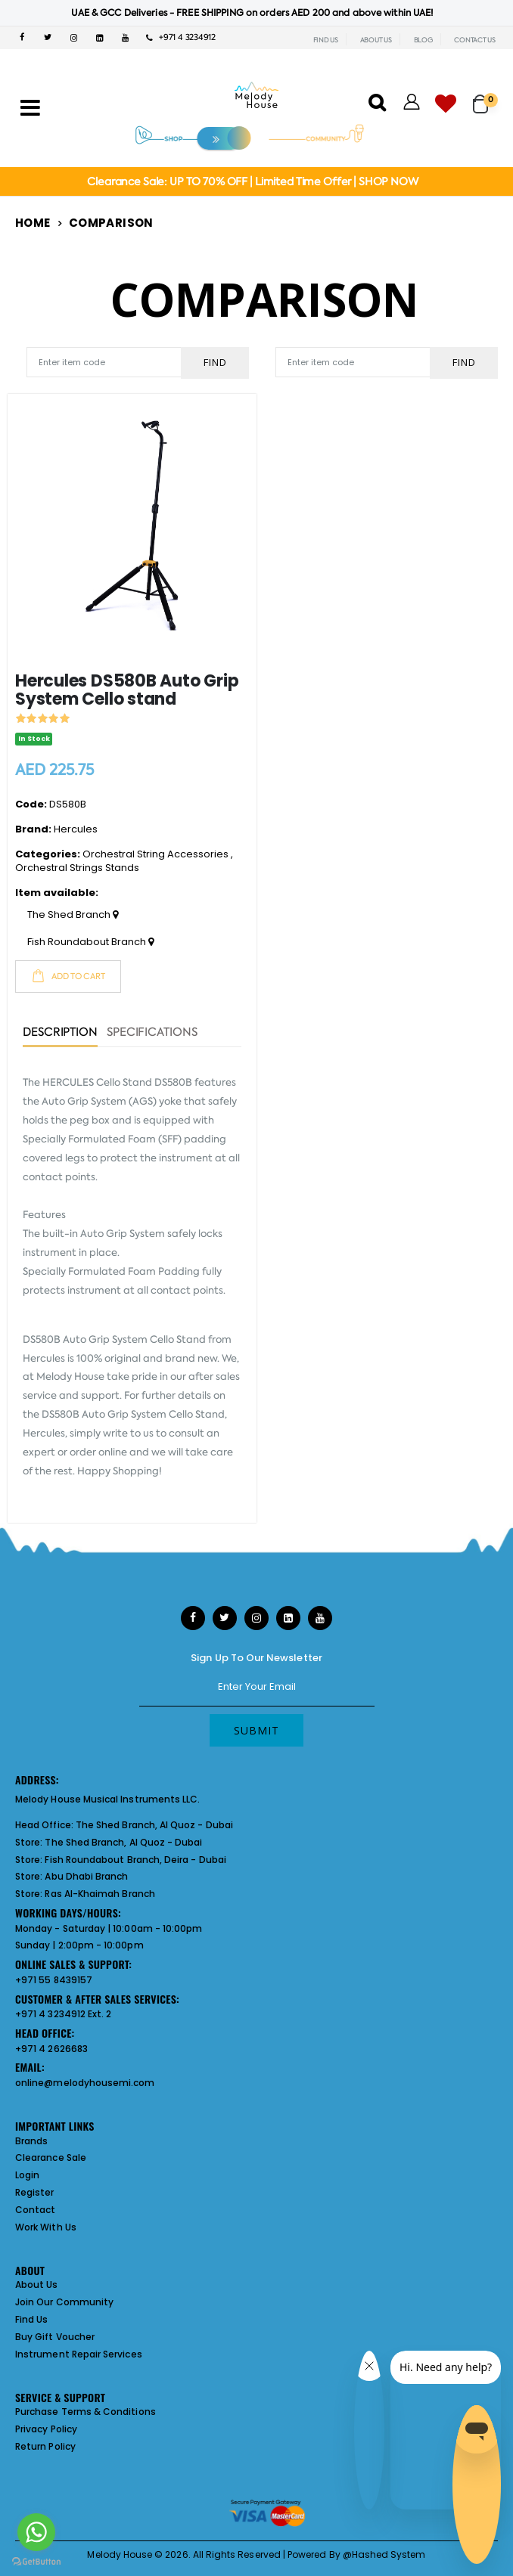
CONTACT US (475, 40)
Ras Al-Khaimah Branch (99, 1893)
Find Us (31, 2319)
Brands (31, 2140)
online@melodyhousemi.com (85, 2082)
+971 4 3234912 (181, 37)
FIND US (325, 40)
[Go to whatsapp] (36, 2532)
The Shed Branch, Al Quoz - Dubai (154, 1824)
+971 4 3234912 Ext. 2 (63, 2013)
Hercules (76, 829)
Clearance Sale (50, 2157)
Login (27, 2174)
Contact (35, 2209)
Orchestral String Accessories (155, 854)
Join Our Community (64, 2301)
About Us (36, 2284)
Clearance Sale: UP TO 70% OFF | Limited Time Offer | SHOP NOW (252, 181)
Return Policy (45, 2446)
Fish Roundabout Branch (90, 942)
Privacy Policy (46, 2429)
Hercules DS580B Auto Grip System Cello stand (127, 690)
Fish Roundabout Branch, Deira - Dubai (135, 1859)
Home (33, 223)
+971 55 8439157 (53, 1979)
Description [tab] (60, 1033)
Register (34, 2192)
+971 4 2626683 (51, 2048)
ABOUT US (376, 40)
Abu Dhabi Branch (86, 1876)
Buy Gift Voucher (55, 2336)
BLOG (423, 40)
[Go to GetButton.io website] (36, 2560)
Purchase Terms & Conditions (85, 2411)
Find (215, 362)
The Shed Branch (72, 915)
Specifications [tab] (152, 1033)
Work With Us (45, 2227)
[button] (485, 97)
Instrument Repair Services (78, 2354)
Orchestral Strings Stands (77, 867)
